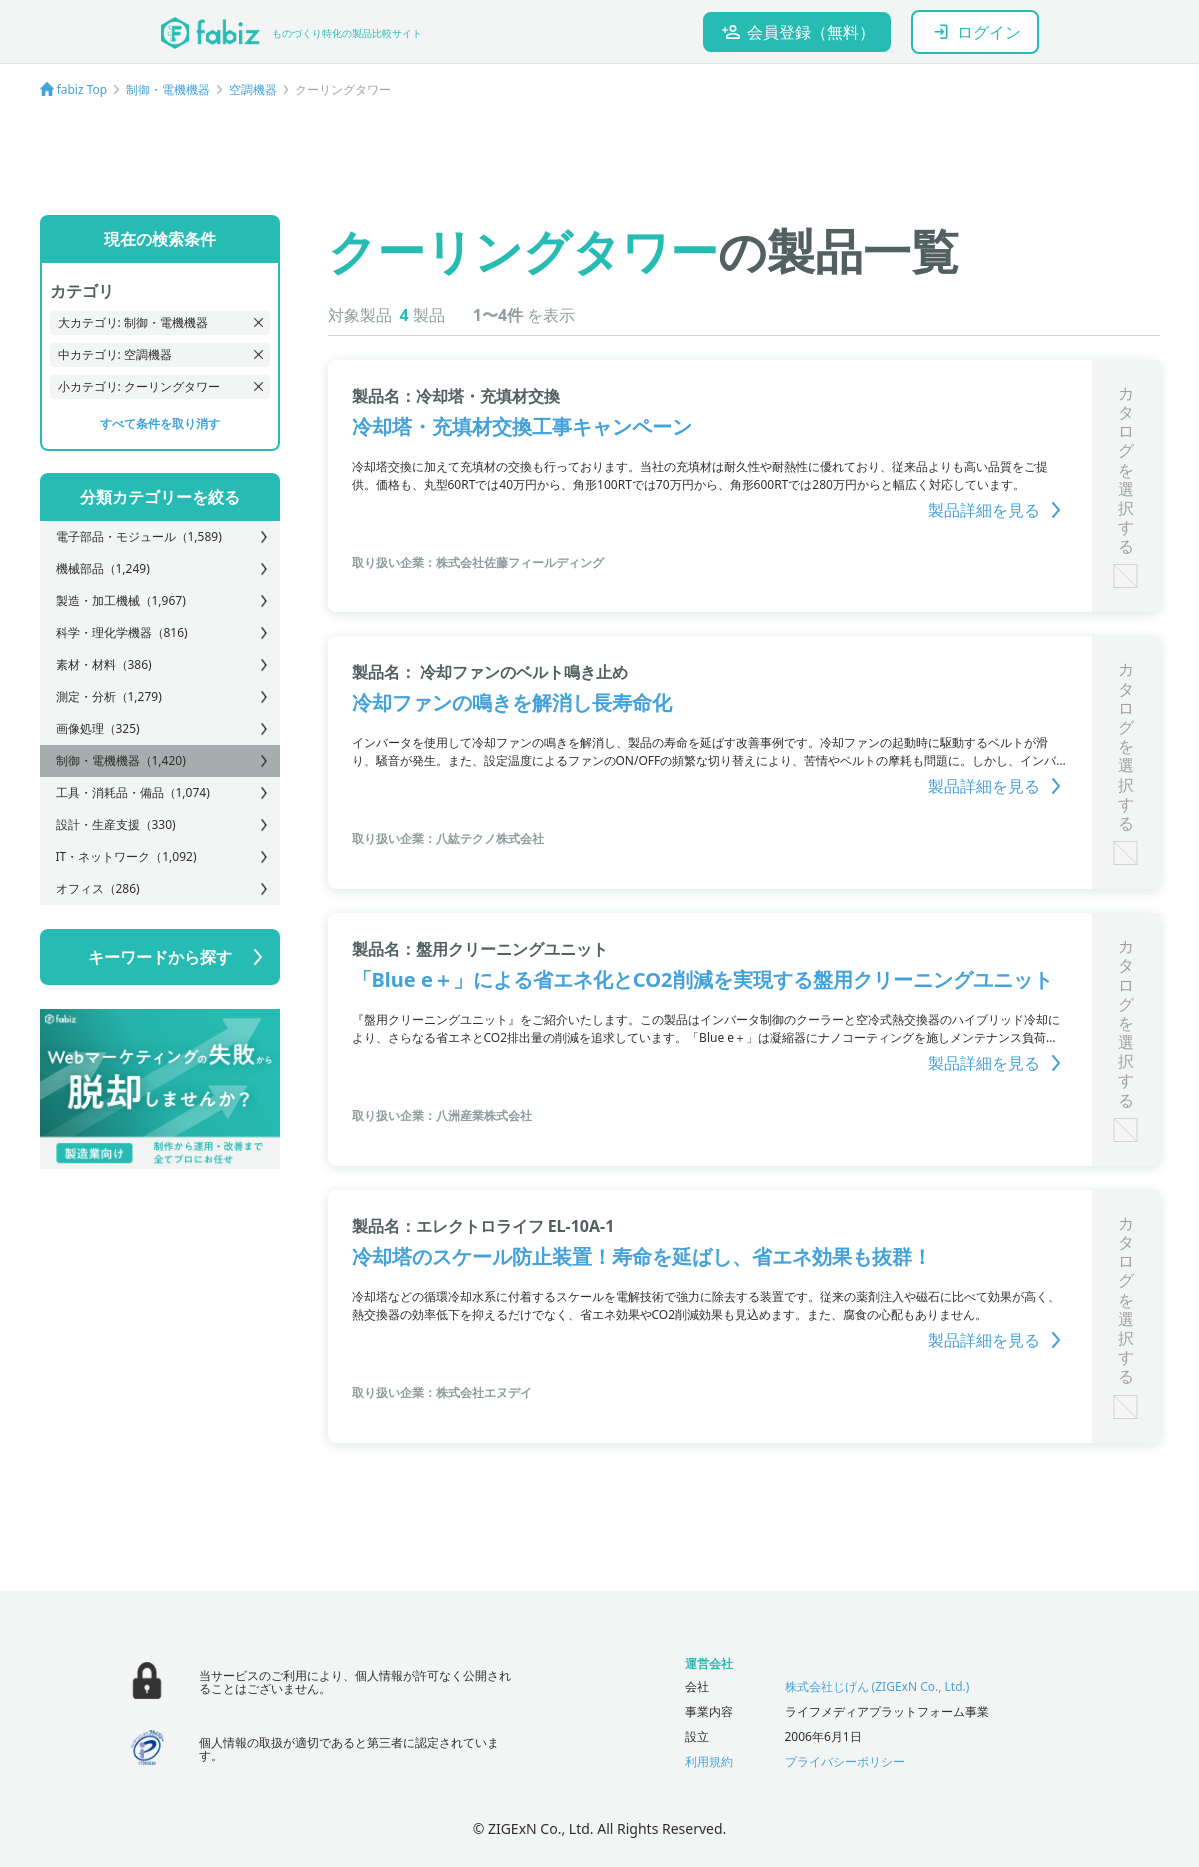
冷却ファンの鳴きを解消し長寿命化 (512, 702)
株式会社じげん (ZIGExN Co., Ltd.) (877, 1686)
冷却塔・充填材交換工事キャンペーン (522, 426)
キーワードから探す (160, 957)
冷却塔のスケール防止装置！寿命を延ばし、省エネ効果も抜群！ (642, 1256)
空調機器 (253, 89)
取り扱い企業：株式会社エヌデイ (442, 1392)
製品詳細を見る (998, 510)
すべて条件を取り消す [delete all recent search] (160, 423)
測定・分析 (109, 696)
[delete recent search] (258, 322)
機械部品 (103, 568)
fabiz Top (82, 89)
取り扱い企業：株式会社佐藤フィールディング (478, 562)
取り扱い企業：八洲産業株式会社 (442, 1115)
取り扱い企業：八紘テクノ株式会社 (448, 838)
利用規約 (709, 1761)
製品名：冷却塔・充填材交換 (456, 396)
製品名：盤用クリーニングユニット (480, 949)
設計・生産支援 (116, 824)
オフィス (98, 888)
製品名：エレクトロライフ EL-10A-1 (483, 1226)
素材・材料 (104, 664)
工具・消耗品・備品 (133, 792)
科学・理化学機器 (122, 632)
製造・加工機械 (121, 600)
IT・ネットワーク (126, 856)
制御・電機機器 (168, 89)
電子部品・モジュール (139, 536)
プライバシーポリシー (845, 1761)
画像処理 (98, 728)
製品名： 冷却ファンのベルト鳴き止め (490, 672)
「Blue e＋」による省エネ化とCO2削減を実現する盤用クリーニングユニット (702, 979)
